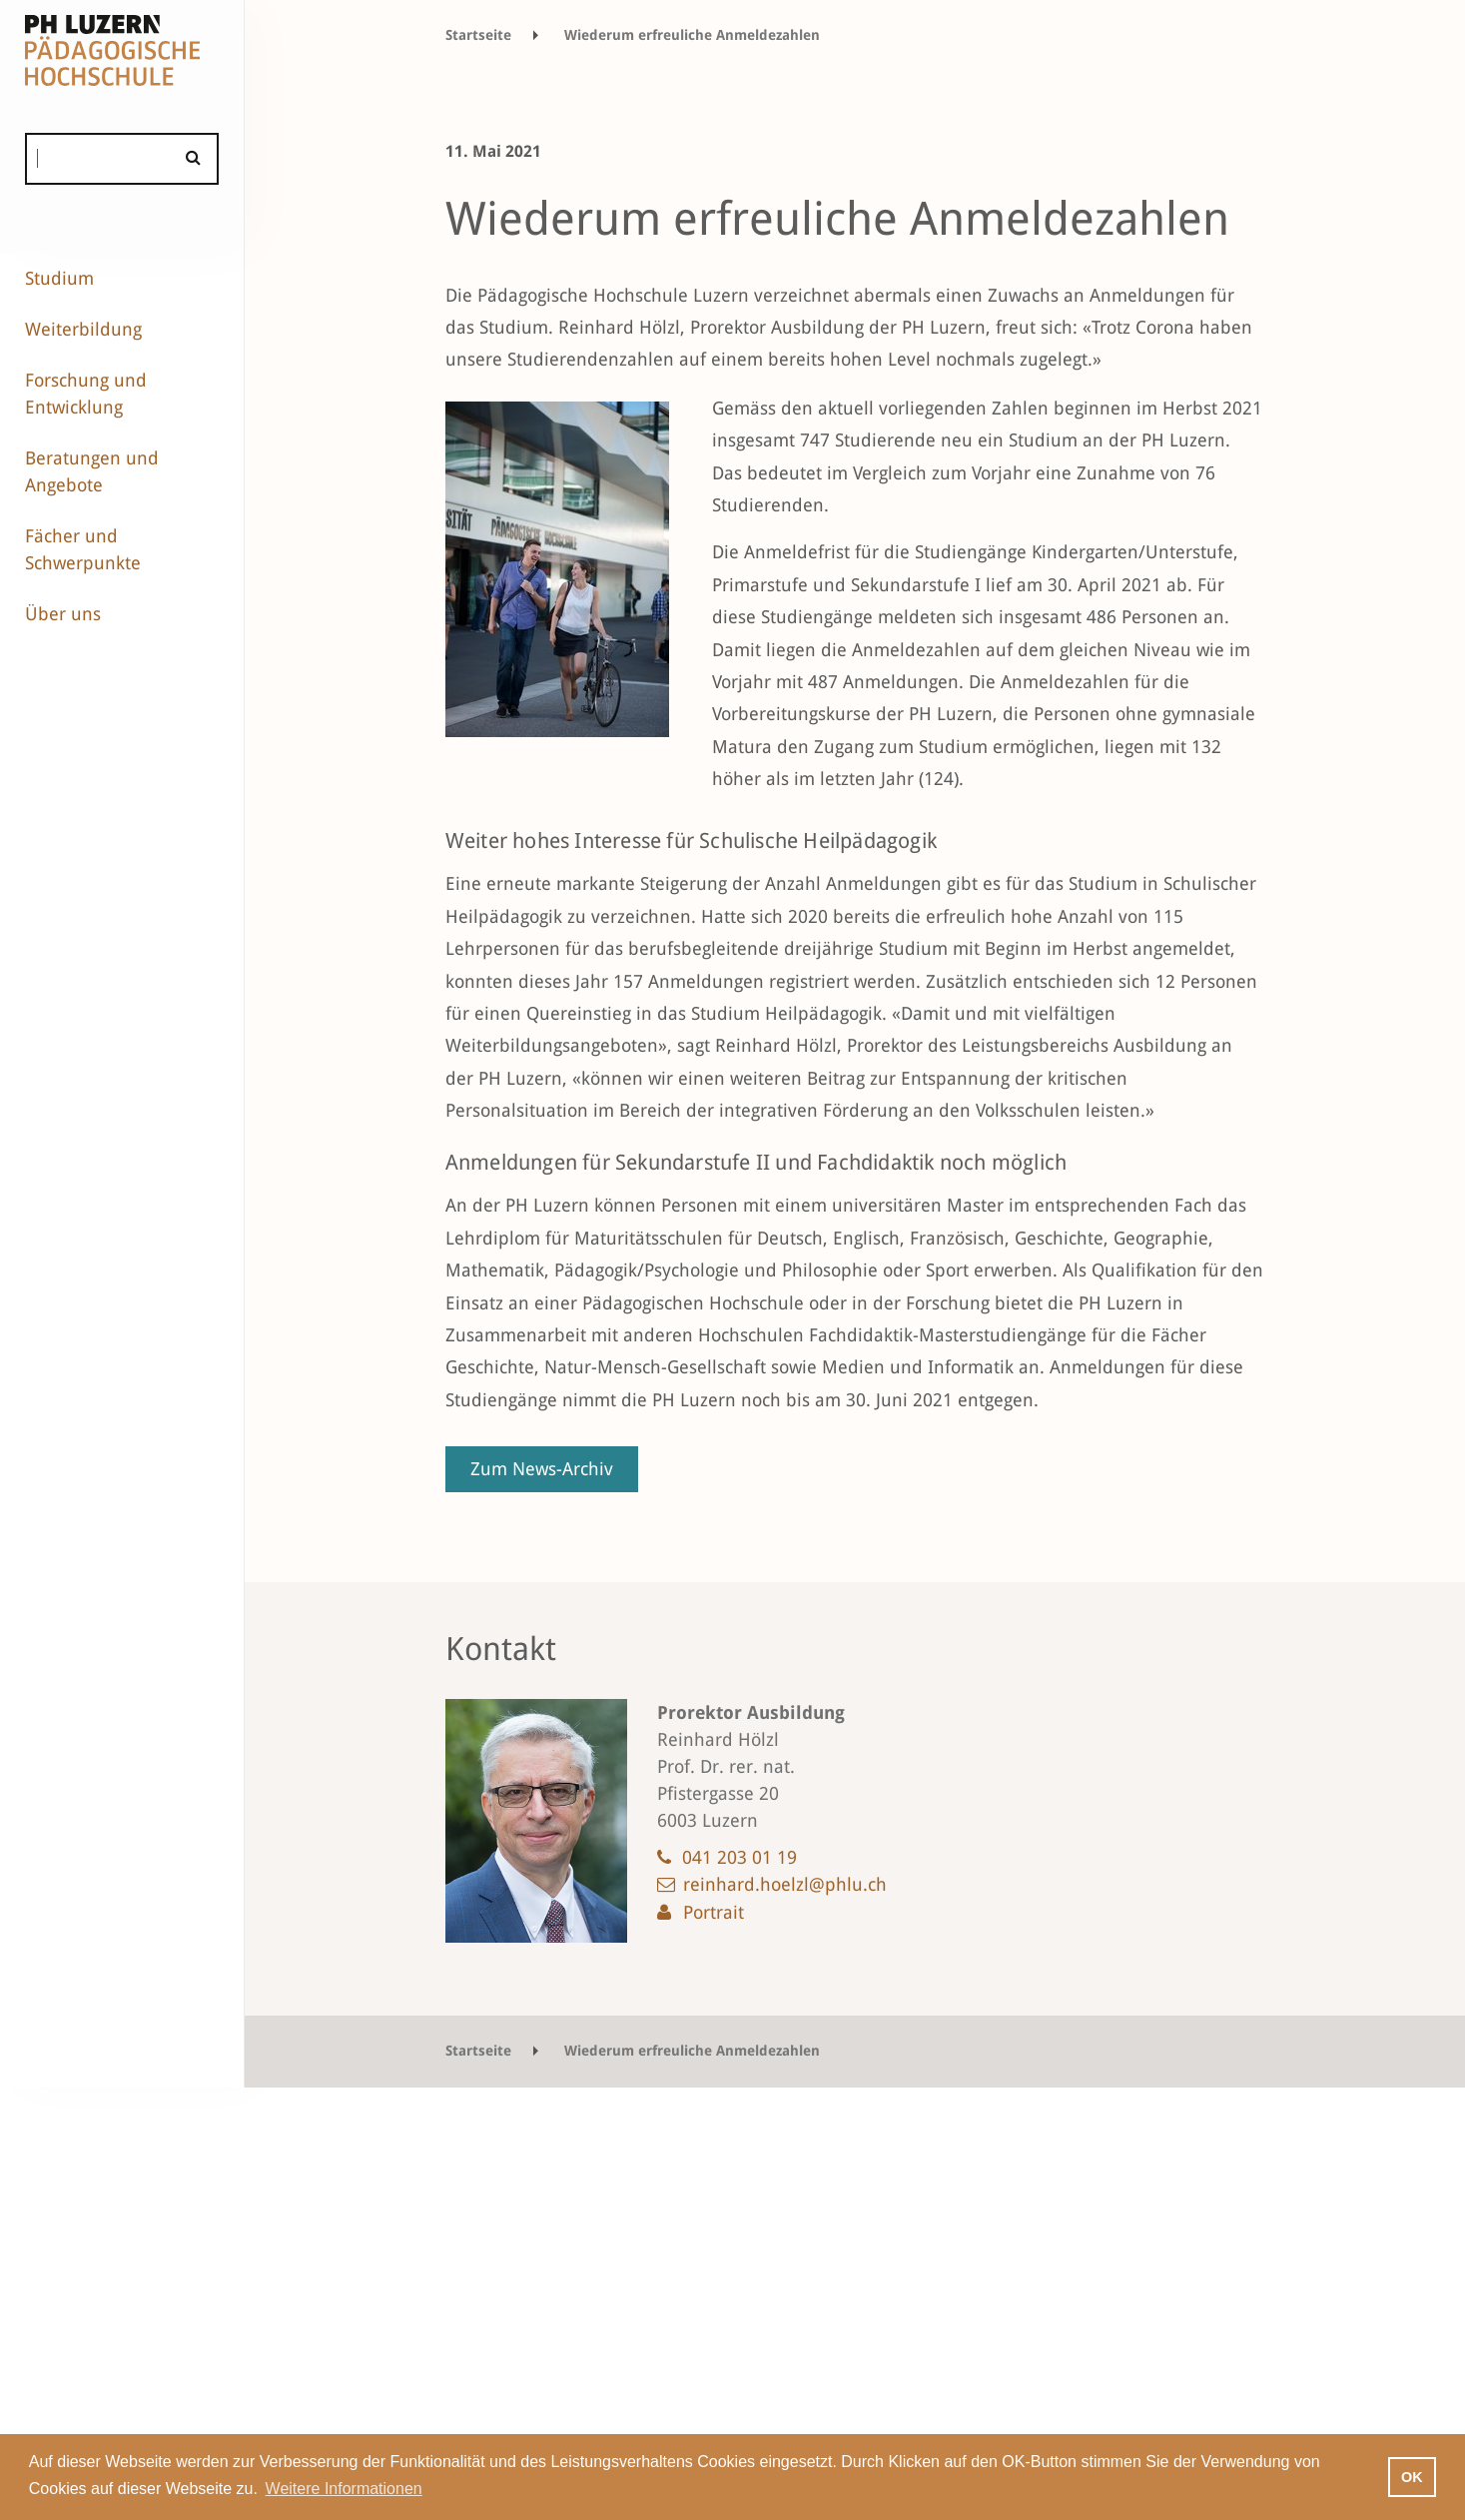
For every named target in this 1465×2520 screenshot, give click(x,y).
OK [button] (1412, 2477)
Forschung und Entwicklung (86, 394)
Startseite (478, 35)
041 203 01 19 (739, 1857)
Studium (59, 278)
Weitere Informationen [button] (344, 2488)
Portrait (713, 1912)
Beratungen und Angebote (92, 471)
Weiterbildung (83, 329)
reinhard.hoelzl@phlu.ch (785, 1884)
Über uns (63, 613)
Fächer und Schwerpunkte (83, 549)
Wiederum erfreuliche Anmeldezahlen (692, 35)
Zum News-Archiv (541, 1468)
